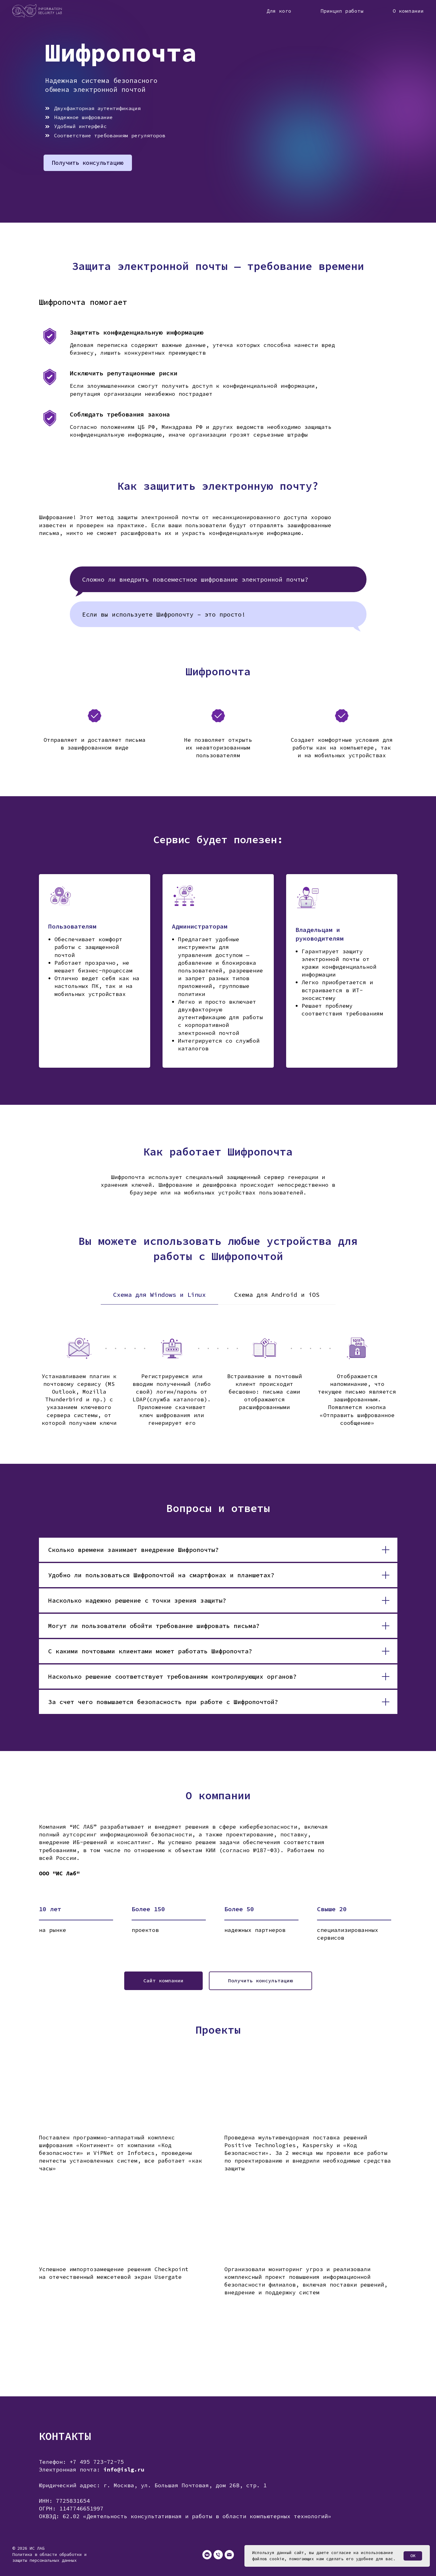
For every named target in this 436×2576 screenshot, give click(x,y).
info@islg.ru (124, 2469)
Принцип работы (342, 11)
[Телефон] (218, 2554)
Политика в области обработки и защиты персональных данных (49, 2557)
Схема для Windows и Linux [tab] (159, 1294)
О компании (408, 11)
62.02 (71, 2516)
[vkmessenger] (207, 2554)
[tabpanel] (218, 1389)
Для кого (279, 11)
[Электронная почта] (229, 2554)
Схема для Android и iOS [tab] (277, 1294)
